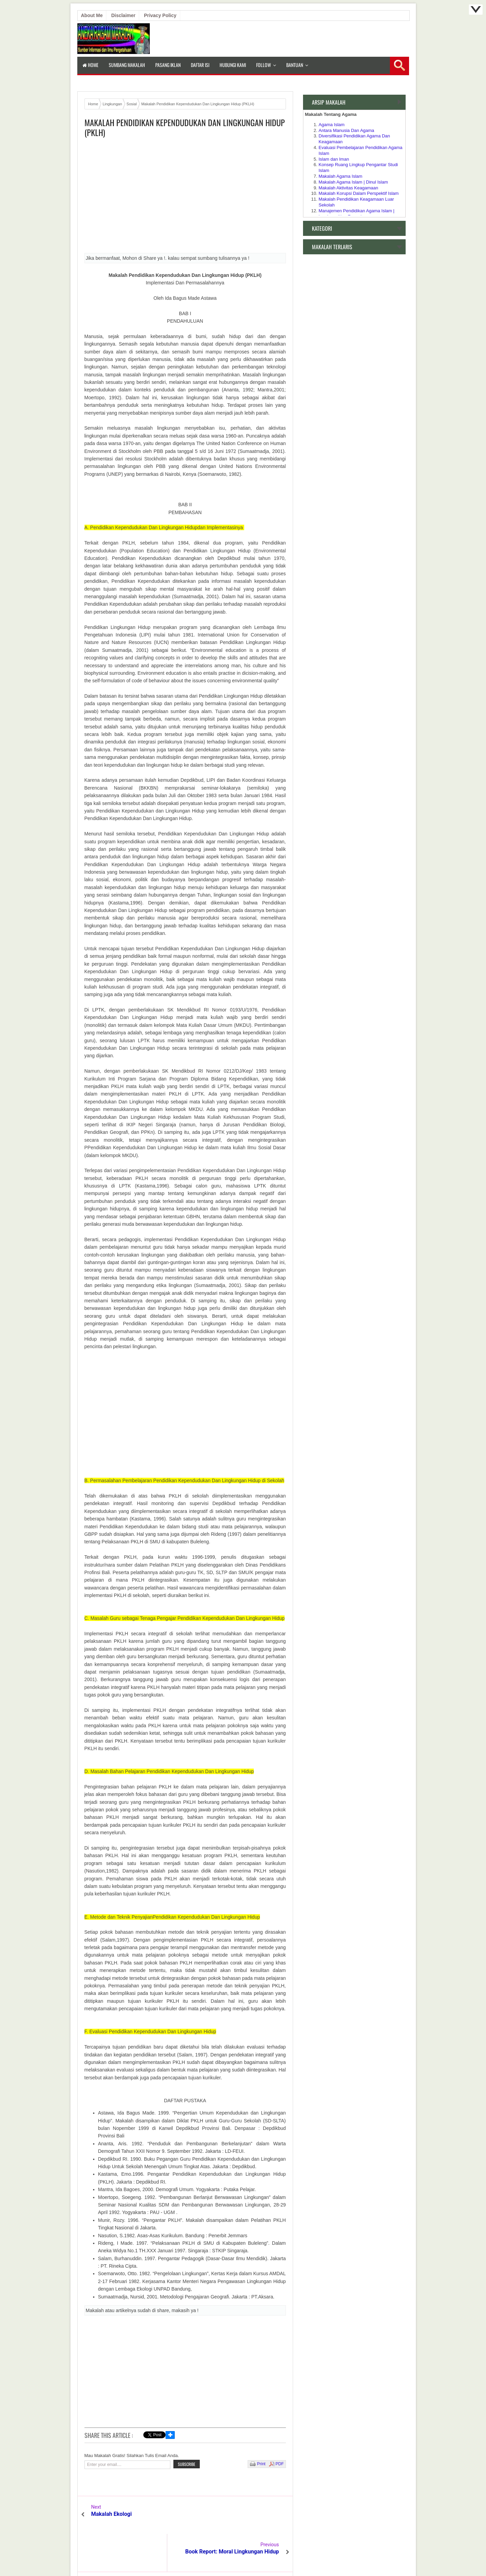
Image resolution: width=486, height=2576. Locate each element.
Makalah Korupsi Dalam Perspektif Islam (359, 193)
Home (90, 64)
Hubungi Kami (233, 64)
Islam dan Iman (334, 159)
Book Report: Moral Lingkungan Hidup (240, 2517)
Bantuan (294, 64)
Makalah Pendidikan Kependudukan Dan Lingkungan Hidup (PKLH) (184, 127)
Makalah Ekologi (111, 2514)
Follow (263, 64)
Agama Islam (332, 124)
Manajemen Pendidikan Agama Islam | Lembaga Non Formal (357, 213)
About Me (92, 15)
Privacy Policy (160, 15)
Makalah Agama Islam (341, 176)
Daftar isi (200, 64)
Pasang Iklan (168, 64)
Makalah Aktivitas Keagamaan (348, 187)
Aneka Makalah (240, 2555)
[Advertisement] (185, 197)
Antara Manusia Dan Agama (347, 130)
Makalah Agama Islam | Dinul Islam (353, 182)
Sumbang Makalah (127, 64)
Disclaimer (123, 15)
